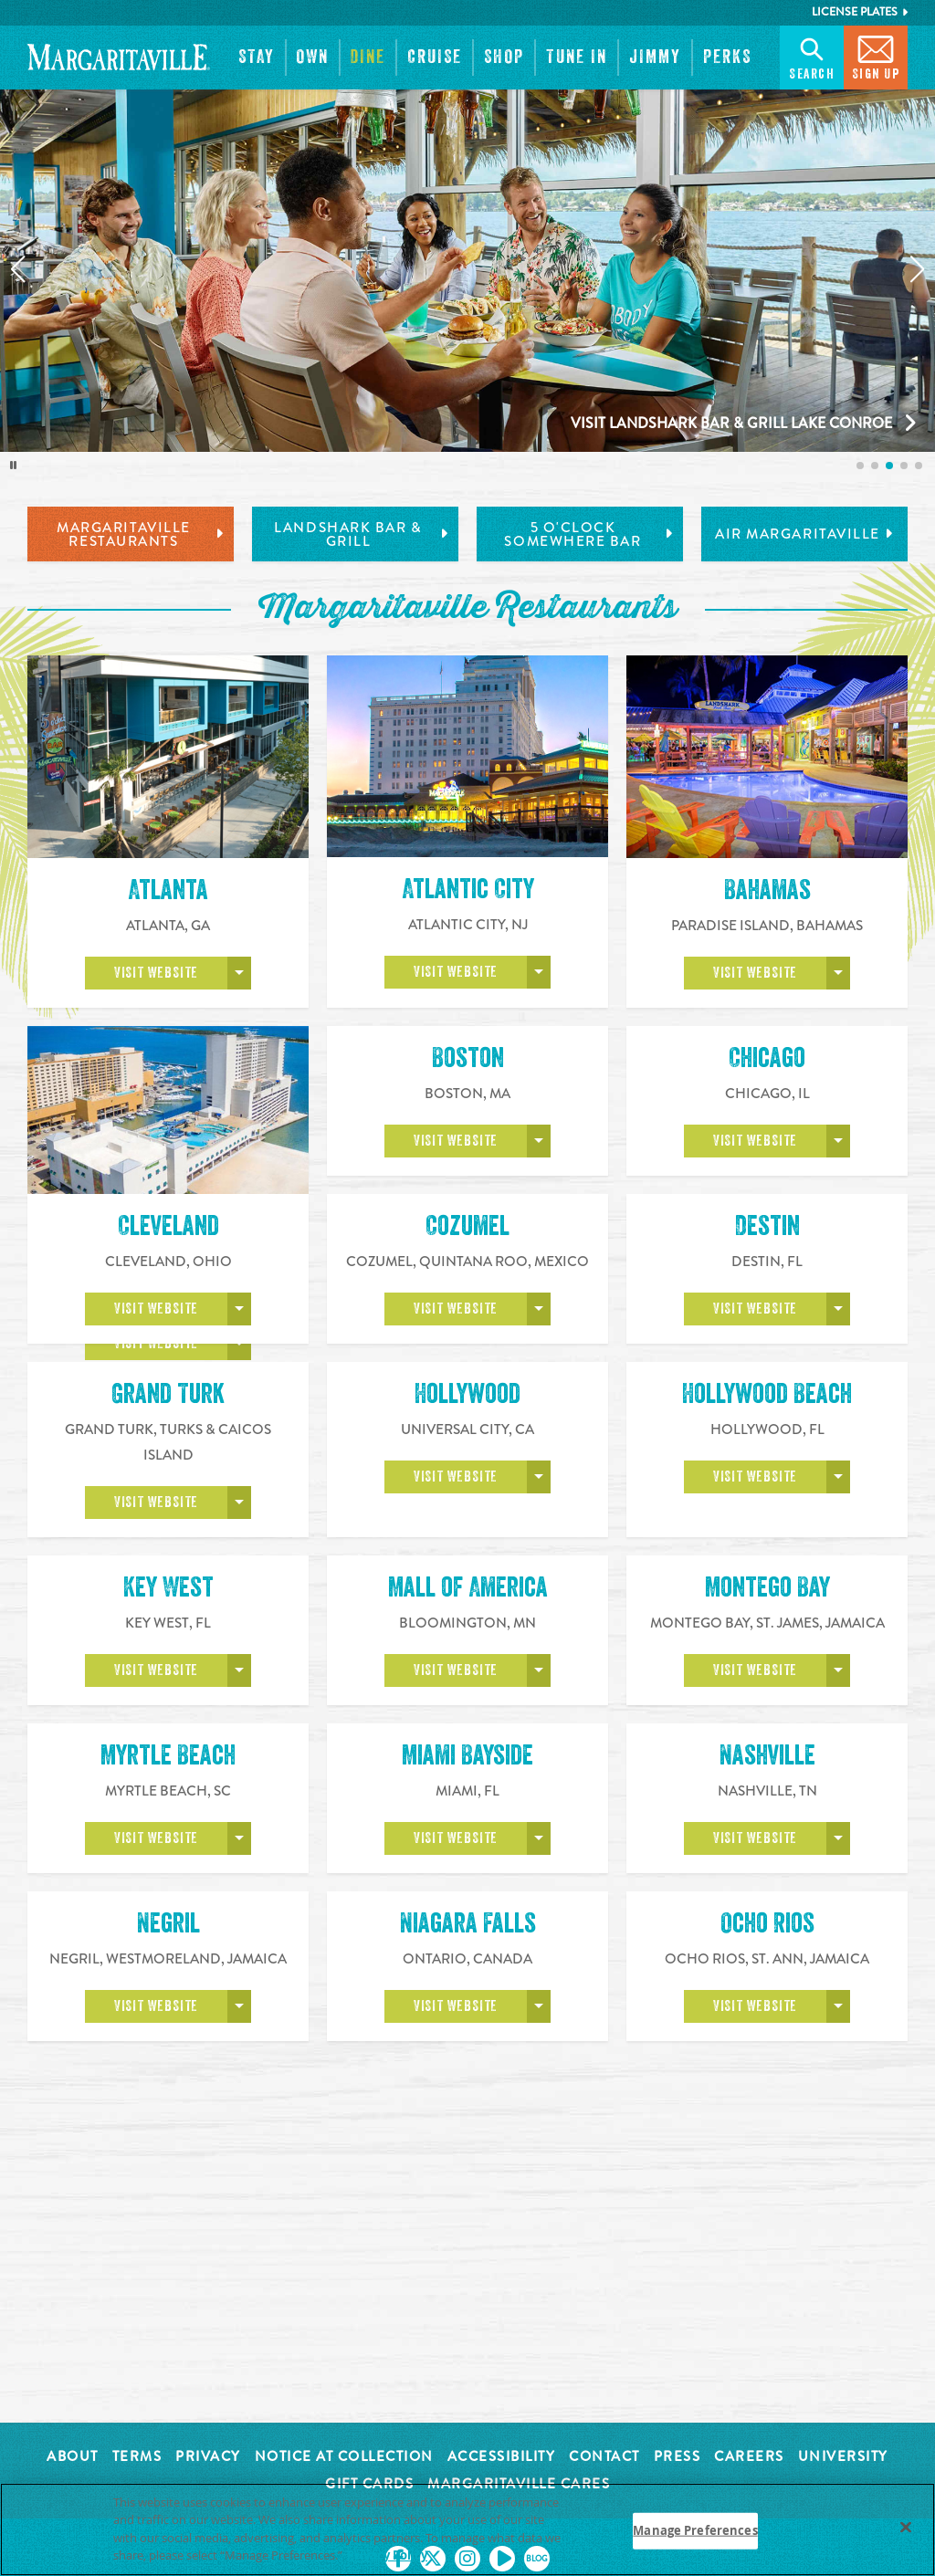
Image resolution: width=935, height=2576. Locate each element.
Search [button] (812, 56)
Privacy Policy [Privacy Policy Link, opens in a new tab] (387, 2555)
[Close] (906, 2527)
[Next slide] (917, 269)
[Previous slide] (17, 269)
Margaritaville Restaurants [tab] (141, 534)
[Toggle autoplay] (13, 465)
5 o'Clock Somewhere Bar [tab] (589, 534)
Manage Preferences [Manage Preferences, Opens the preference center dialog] (695, 2530)
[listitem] (860, 465)
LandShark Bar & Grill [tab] (361, 534)
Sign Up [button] (876, 56)
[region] (467, 2529)
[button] (256, 57)
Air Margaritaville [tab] (804, 533)
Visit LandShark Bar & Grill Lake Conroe (731, 423)
